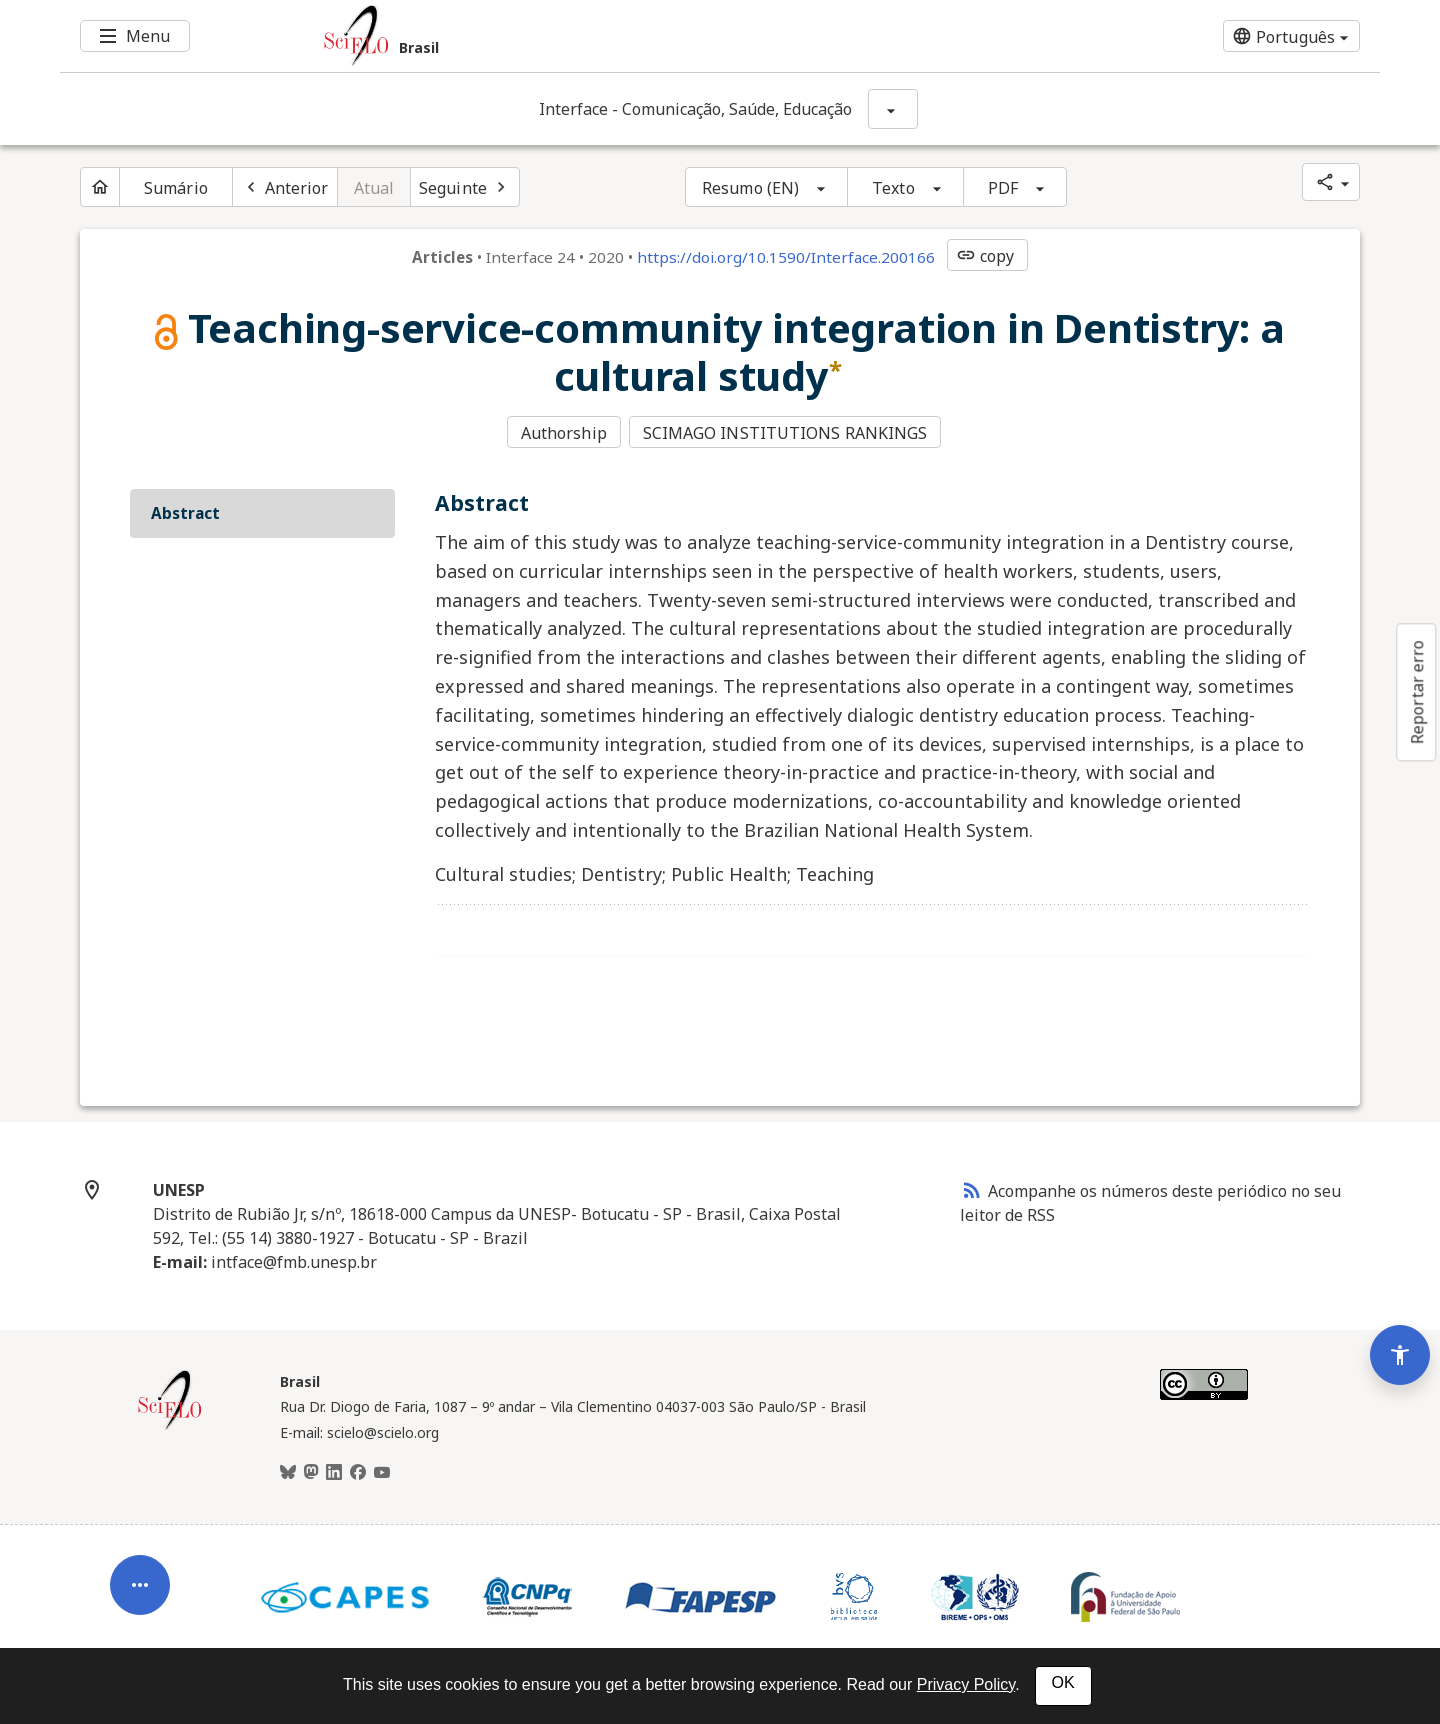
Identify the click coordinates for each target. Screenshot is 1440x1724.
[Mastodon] (311, 1471)
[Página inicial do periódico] (100, 187)
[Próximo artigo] (465, 187)
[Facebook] (358, 1471)
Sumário (176, 188)
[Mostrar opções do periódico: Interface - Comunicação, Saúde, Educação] (893, 109)
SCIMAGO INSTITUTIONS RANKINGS (786, 433)
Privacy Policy (966, 1684)
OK (1063, 1682)
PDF (1003, 188)
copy (985, 256)
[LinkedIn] (334, 1471)
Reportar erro (1417, 692)
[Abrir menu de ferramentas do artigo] (140, 1574)
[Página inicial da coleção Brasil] (170, 1425)
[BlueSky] (288, 1471)
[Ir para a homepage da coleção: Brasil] (610, 36)
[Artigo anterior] (285, 187)
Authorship (564, 433)
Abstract (185, 511)
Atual (374, 188)
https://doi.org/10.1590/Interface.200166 (786, 257)
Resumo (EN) (750, 188)
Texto (893, 188)
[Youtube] (382, 1471)
